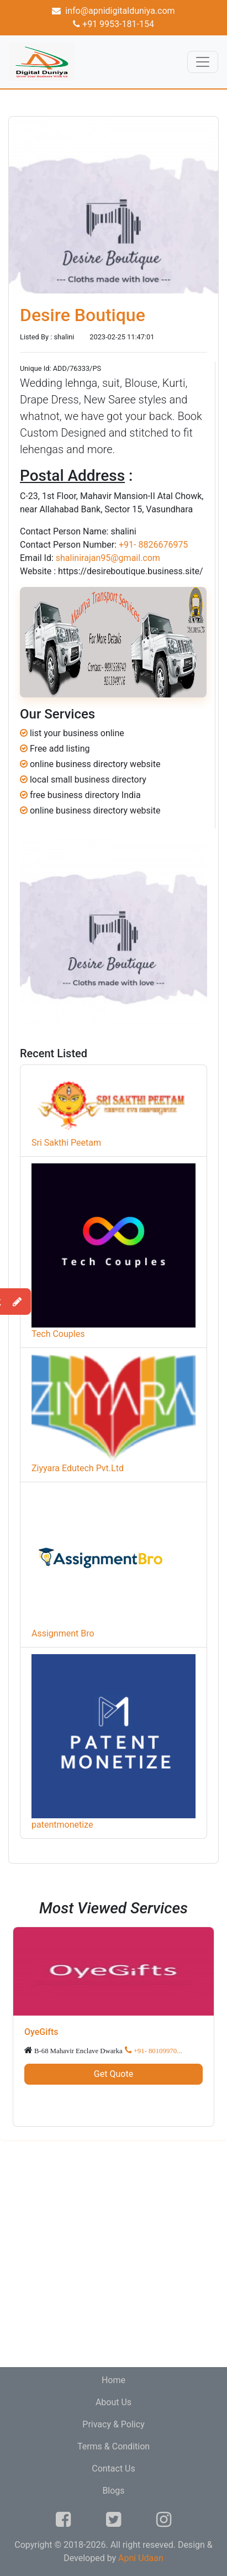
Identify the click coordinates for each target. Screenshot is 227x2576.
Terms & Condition (113, 2446)
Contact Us (113, 2468)
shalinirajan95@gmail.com (108, 558)
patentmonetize (62, 1824)
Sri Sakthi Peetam (66, 1142)
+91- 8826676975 (153, 544)
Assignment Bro (62, 1633)
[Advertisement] (113, 2253)
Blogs (113, 2490)
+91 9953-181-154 (113, 24)
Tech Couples (58, 1334)
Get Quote (113, 2074)
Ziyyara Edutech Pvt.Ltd (77, 1468)
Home (113, 2380)
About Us (113, 2402)
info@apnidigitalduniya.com (113, 11)
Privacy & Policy (113, 2424)
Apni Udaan (140, 2558)
